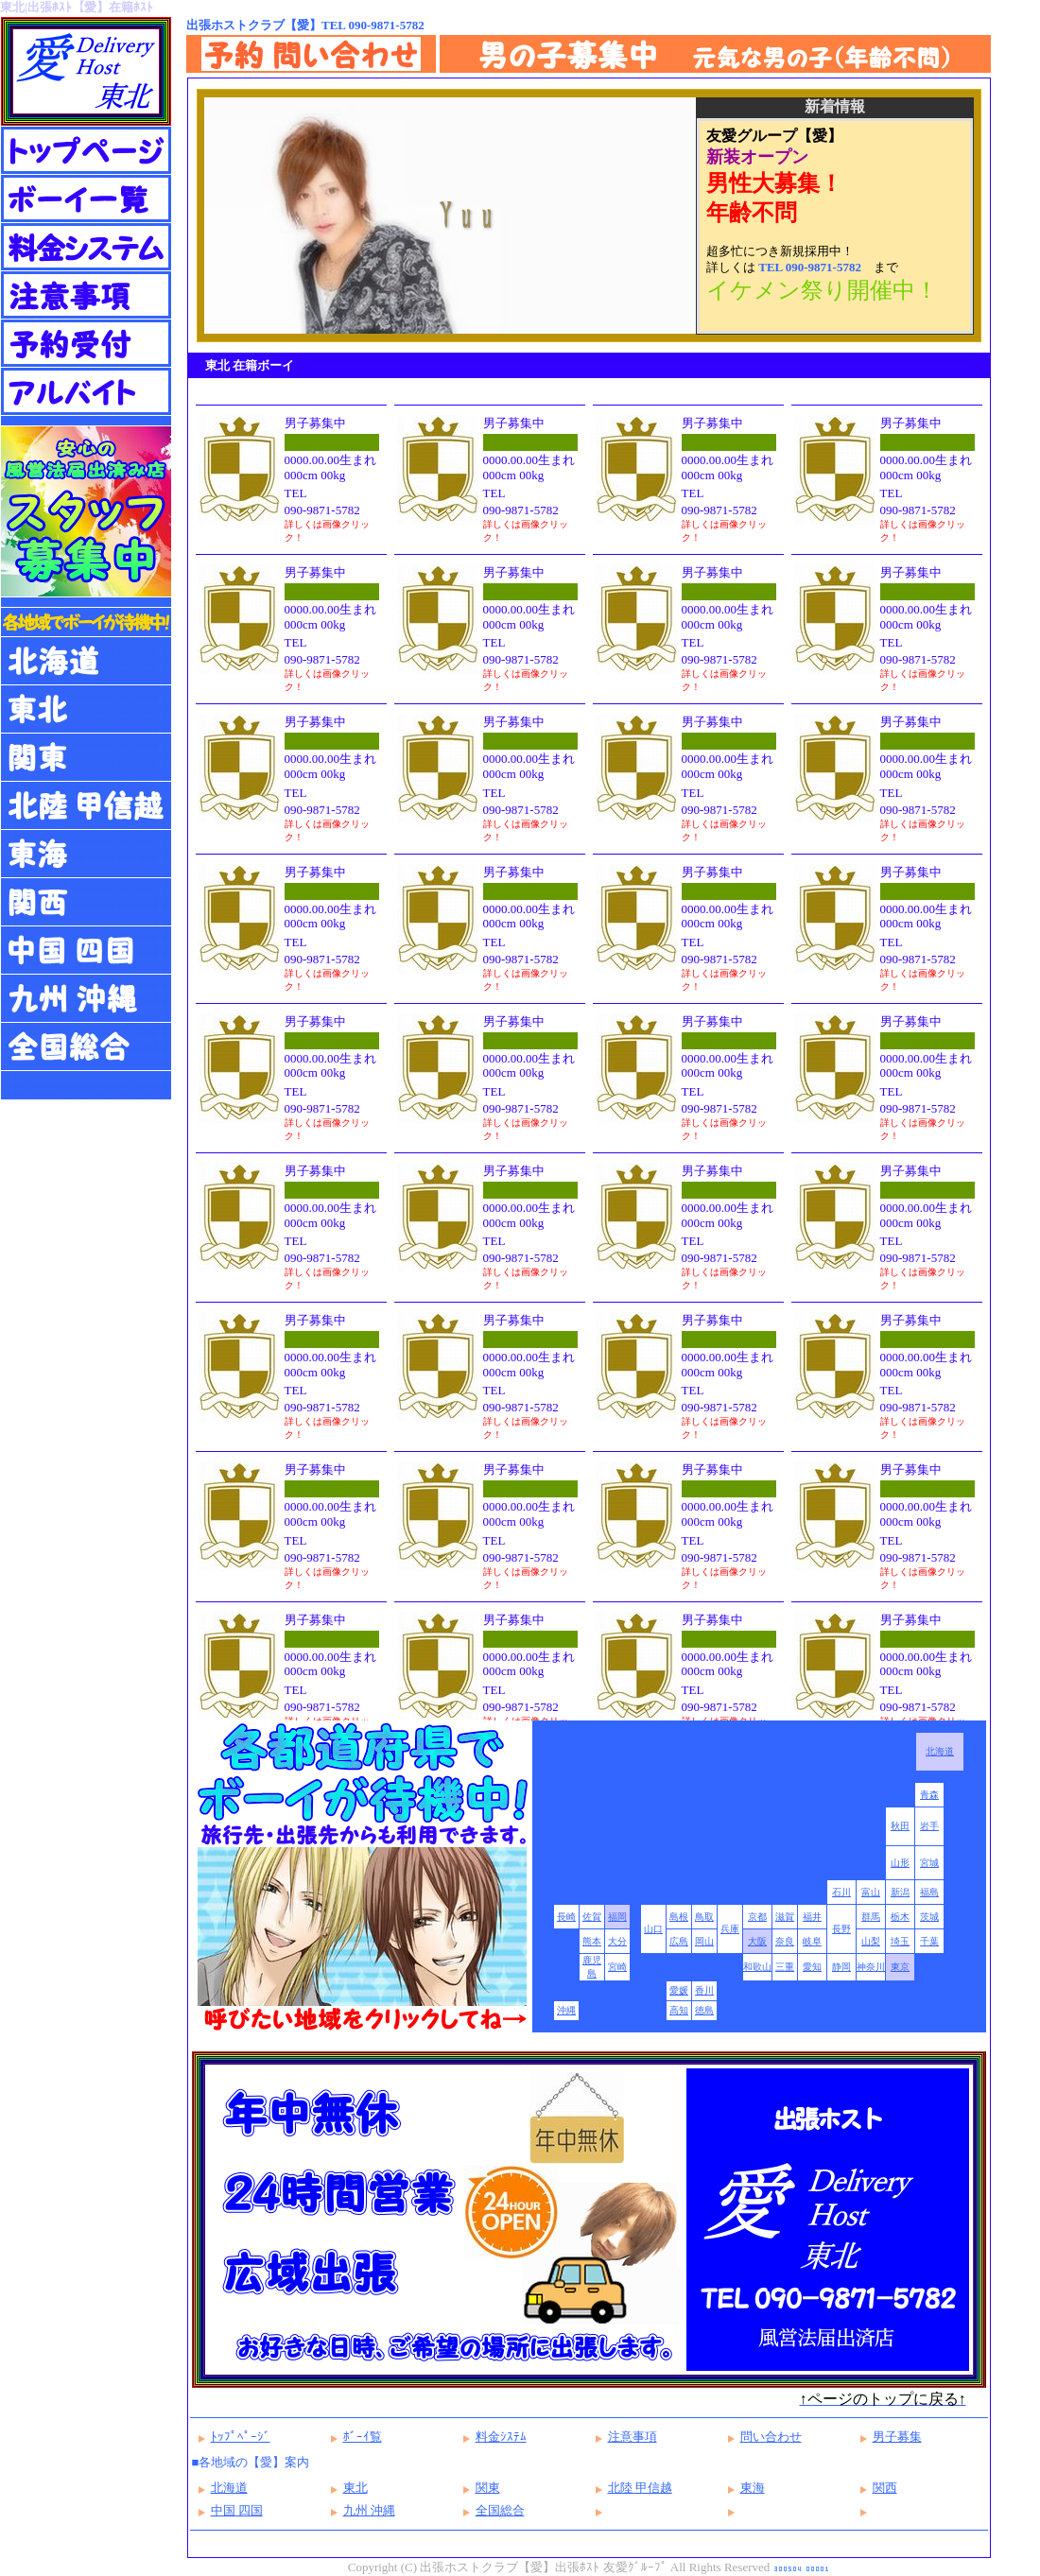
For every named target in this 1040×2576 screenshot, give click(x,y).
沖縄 (566, 2010)
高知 (678, 2010)
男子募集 (897, 2436)
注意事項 (632, 2436)
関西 (885, 2488)
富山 (870, 1892)
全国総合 (500, 2510)
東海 (752, 2488)
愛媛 (678, 1990)
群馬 (870, 1916)
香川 (704, 1990)
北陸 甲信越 (640, 2488)
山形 (900, 1863)
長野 (841, 1929)
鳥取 (704, 1916)
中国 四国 (237, 2510)
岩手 (929, 1826)
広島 (678, 1941)
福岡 (617, 1916)
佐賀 (591, 1916)
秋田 (900, 1826)
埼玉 (900, 1941)
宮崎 (617, 1967)
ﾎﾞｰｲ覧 (362, 2436)
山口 (653, 1929)
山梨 (870, 1941)
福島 (929, 1892)
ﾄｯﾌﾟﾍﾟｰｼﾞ (240, 2436)
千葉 (929, 1941)
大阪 (757, 1941)
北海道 (940, 1751)
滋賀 (784, 1916)
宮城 (929, 1863)
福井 (812, 1916)
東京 (900, 1967)
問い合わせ (771, 2436)
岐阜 (812, 1941)
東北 (355, 2488)
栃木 (900, 1916)
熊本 (591, 1941)
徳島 (704, 2010)
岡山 (704, 1941)
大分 (617, 1941)
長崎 (566, 1916)
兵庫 (729, 1929)
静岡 (841, 1967)
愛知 (812, 1967)
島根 (678, 1916)
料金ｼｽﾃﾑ (501, 2436)
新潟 (900, 1892)
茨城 (929, 1916)
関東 (488, 2488)
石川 (841, 1892)
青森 (929, 1794)
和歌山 (757, 1967)
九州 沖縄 (369, 2510)
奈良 (784, 1941)
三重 (784, 1967)
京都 (757, 1916)
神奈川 (871, 1967)
